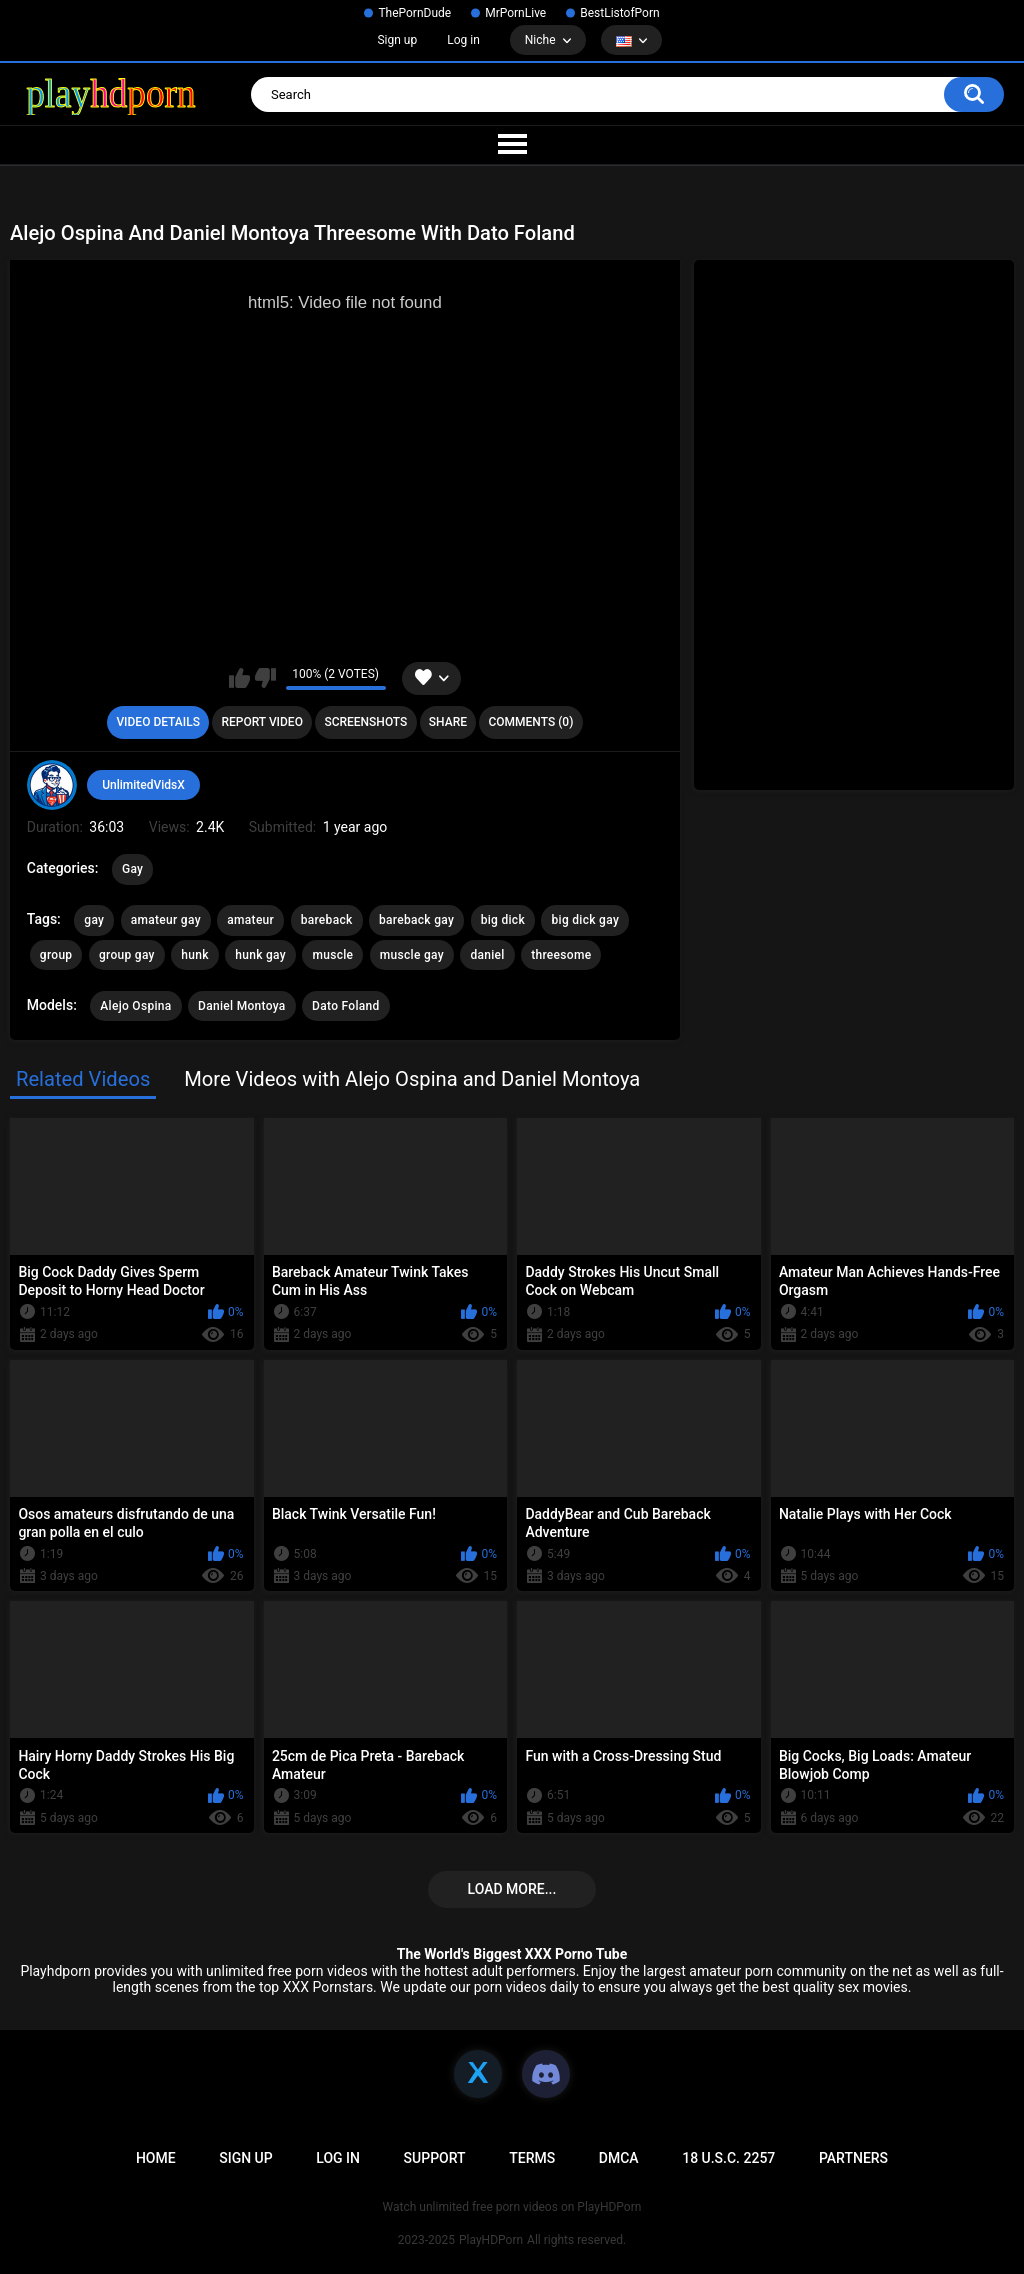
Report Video (261, 722)
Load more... (512, 1889)
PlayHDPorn (491, 2240)
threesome (561, 955)
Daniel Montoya (242, 1006)
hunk (194, 955)
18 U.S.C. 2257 (728, 2158)
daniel (487, 955)
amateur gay (166, 920)
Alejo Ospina (135, 1006)
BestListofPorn (619, 13)
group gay (127, 955)
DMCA (619, 2158)
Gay (132, 869)
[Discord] (546, 2074)
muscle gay (412, 955)
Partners (853, 2158)
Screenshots (365, 722)
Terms (532, 2158)
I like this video (239, 678)
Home (156, 2158)
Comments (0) (530, 722)
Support (435, 2158)
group (56, 955)
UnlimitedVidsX (143, 785)
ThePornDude (414, 13)
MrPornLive (515, 13)
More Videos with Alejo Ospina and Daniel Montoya (412, 1079)
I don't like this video (265, 678)
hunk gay (260, 955)
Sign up (397, 40)
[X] (478, 2074)
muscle (332, 955)
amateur (250, 920)
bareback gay (416, 920)
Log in (463, 40)
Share (448, 722)
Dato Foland (346, 1006)
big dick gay (585, 920)
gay (94, 920)
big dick (503, 920)
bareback (327, 920)
